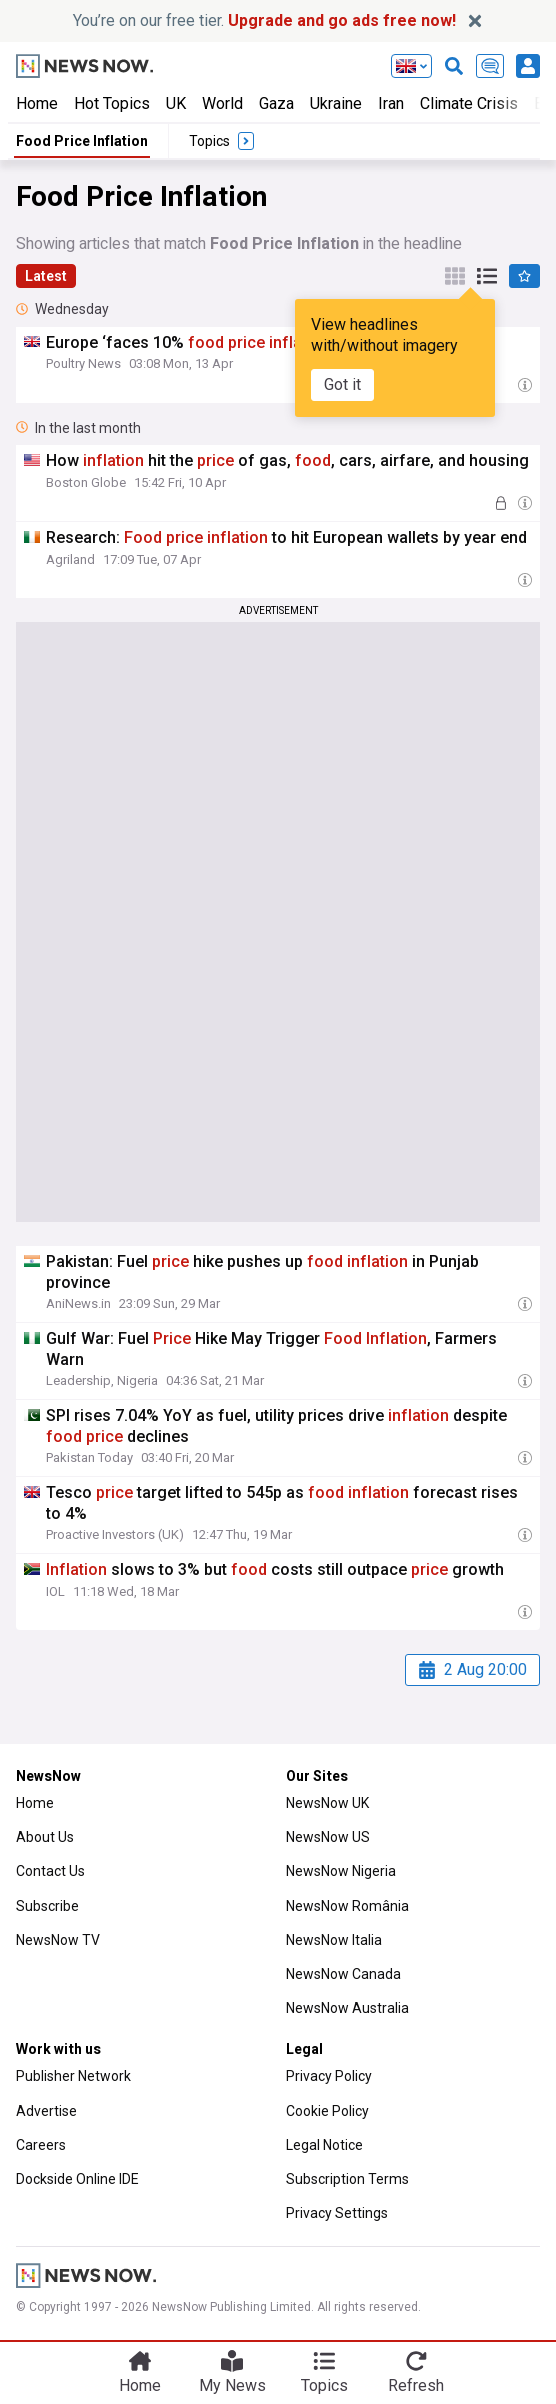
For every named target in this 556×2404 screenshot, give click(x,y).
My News (232, 2385)
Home (37, 103)
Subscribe (47, 1906)
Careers (41, 2145)
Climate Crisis (469, 103)
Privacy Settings (337, 2213)
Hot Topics (112, 103)
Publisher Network (73, 2076)
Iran (391, 103)
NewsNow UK (327, 1803)
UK (176, 103)
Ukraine (336, 103)
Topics (324, 2385)
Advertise (46, 2111)
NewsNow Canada (343, 1974)
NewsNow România (347, 1906)
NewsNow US (328, 1837)
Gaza (276, 103)
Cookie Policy (327, 2111)
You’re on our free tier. (264, 20)
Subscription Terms (347, 2179)
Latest (46, 276)
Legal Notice (324, 2145)
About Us (45, 1837)
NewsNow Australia (347, 2008)
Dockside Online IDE (77, 2179)
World (222, 103)
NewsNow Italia (334, 1940)
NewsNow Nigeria (341, 1871)
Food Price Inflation (82, 141)
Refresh (416, 2385)
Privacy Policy (329, 2076)
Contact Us (50, 1871)
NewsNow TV (58, 1940)
